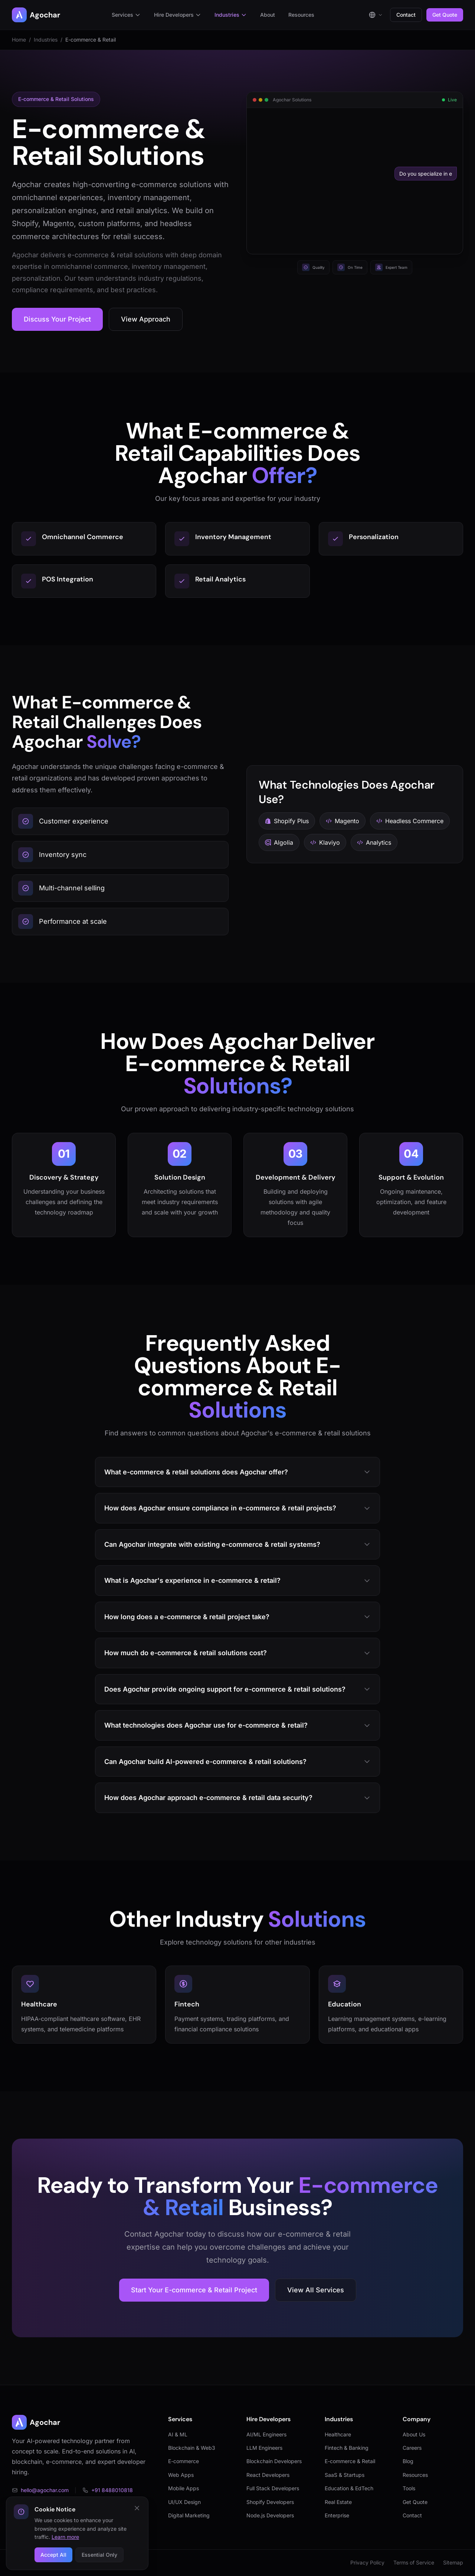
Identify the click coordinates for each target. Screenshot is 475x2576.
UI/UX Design (184, 2502)
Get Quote (444, 15)
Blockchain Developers (274, 2461)
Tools (409, 2488)
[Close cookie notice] (137, 2508)
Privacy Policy (367, 2562)
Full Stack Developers (272, 2488)
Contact (406, 15)
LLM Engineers (264, 2448)
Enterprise (337, 2515)
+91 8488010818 (107, 2490)
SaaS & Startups (344, 2475)
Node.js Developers (270, 2515)
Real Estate (338, 2502)
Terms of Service (413, 2562)
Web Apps (181, 2475)
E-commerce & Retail (350, 2461)
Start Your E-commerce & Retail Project (194, 2290)
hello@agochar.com (40, 2490)
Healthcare (338, 2434)
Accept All (53, 2554)
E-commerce (183, 2461)
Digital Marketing (189, 2515)
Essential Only (99, 2554)
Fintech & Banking (346, 2448)
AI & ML (177, 2434)
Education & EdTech (349, 2488)
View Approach (145, 319)
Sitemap (453, 2562)
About (267, 15)
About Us (414, 2434)
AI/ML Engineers (266, 2434)
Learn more (65, 2537)
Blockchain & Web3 (191, 2448)
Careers (412, 2448)
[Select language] (376, 15)
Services (126, 15)
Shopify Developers (270, 2502)
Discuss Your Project (57, 319)
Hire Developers (177, 15)
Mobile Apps (183, 2488)
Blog (408, 2461)
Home (19, 39)
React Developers (267, 2475)
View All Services (315, 2290)
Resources (301, 15)
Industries (230, 15)
